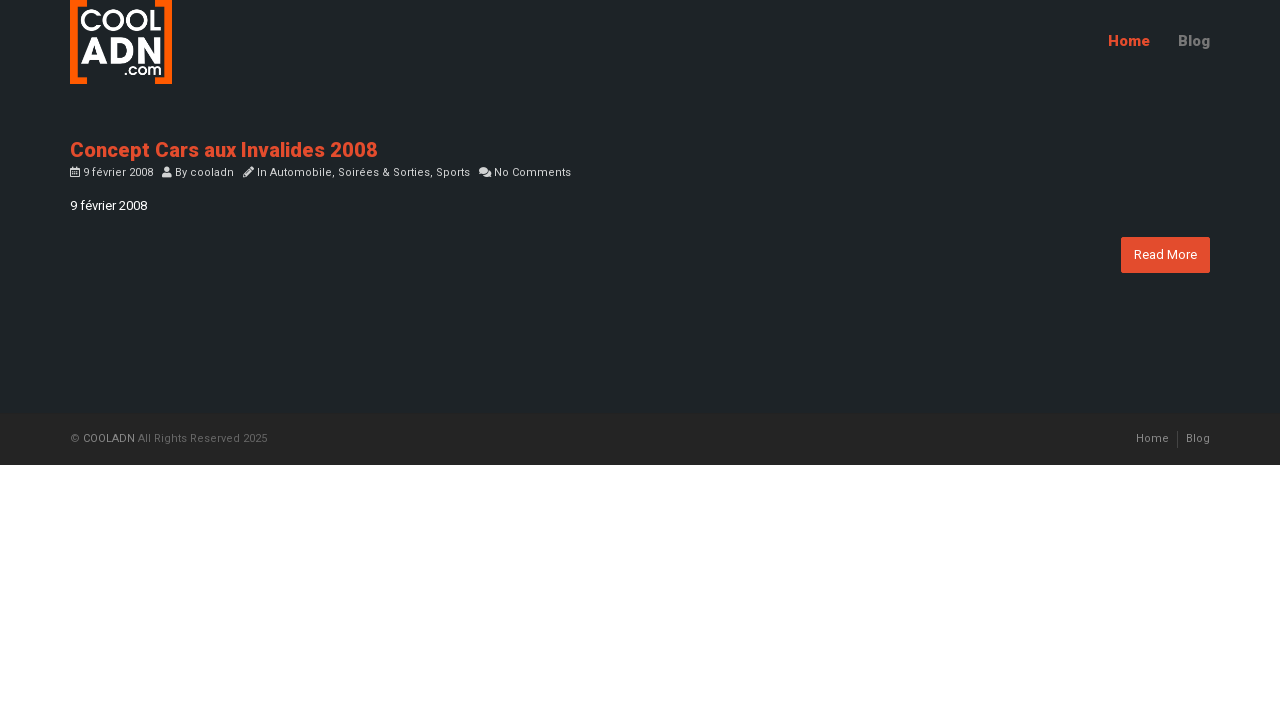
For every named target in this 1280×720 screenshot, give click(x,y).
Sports (453, 172)
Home (1129, 41)
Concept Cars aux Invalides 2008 (224, 150)
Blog (1194, 41)
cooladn (212, 172)
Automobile (301, 172)
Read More (1165, 254)
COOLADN (109, 438)
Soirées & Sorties (384, 172)
